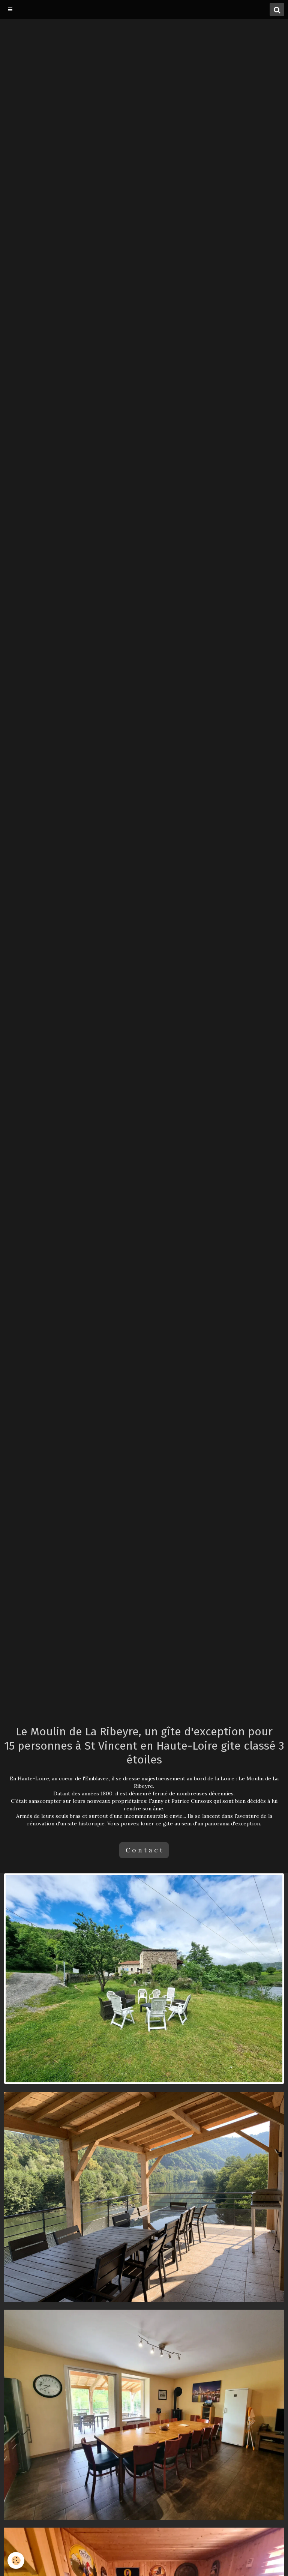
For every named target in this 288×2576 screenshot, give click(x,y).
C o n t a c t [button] (144, 1850)
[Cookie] (16, 2560)
